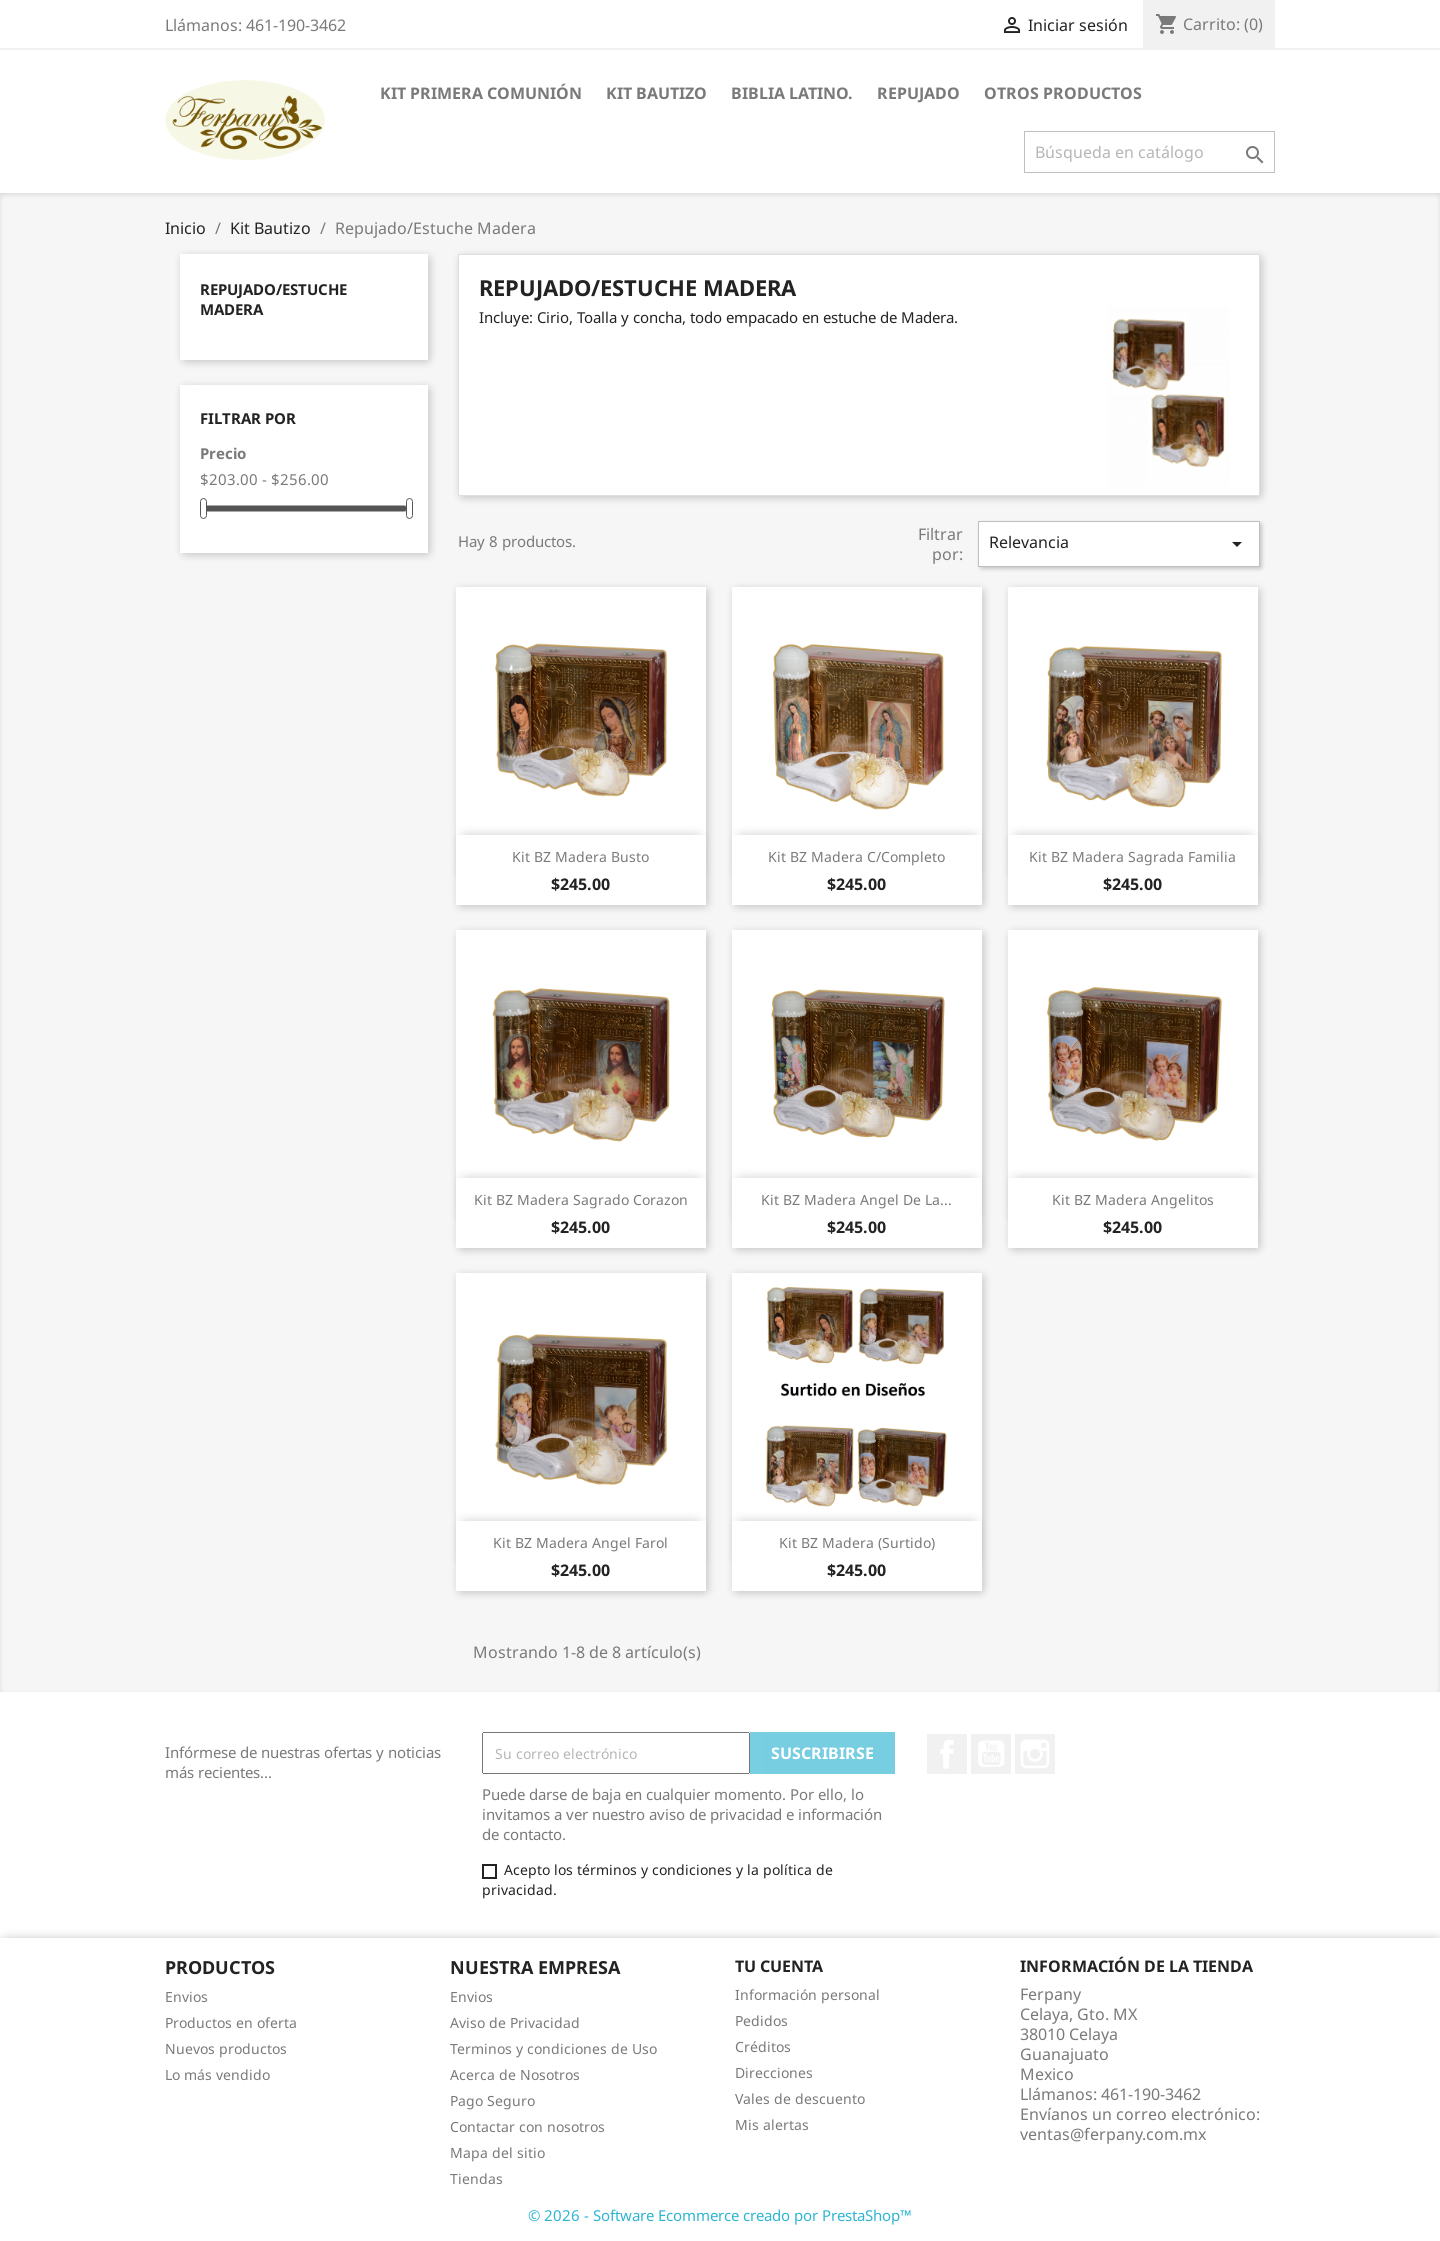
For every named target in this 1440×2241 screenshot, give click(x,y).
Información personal (807, 1994)
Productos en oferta (231, 2022)
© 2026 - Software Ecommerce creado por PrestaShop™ (720, 2215)
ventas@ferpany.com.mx (1113, 2134)
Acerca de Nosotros (515, 2074)
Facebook (947, 1754)
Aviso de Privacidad (515, 2022)
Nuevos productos (226, 2048)
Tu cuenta (779, 1966)
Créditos (763, 2046)
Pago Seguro (492, 2100)
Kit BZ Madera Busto (580, 856)
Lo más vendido (217, 2074)
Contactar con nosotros (527, 2126)
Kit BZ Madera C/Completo (856, 856)
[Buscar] (1149, 152)
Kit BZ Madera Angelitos (1133, 1199)
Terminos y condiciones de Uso (553, 2048)
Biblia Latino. (792, 93)
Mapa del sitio (497, 2152)
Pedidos (761, 2020)
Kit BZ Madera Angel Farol (580, 1542)
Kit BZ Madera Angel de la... (856, 1199)
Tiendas (476, 2178)
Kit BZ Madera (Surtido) (857, 1542)
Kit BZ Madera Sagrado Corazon (581, 1199)
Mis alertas (772, 2124)
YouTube (991, 1754)
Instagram (1035, 1754)
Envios (186, 1996)
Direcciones (774, 2072)
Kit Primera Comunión (481, 93)
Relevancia (1119, 543)
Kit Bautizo (656, 93)
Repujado (918, 93)
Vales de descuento (800, 2098)
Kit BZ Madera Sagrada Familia (1132, 856)
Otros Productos (1063, 93)
